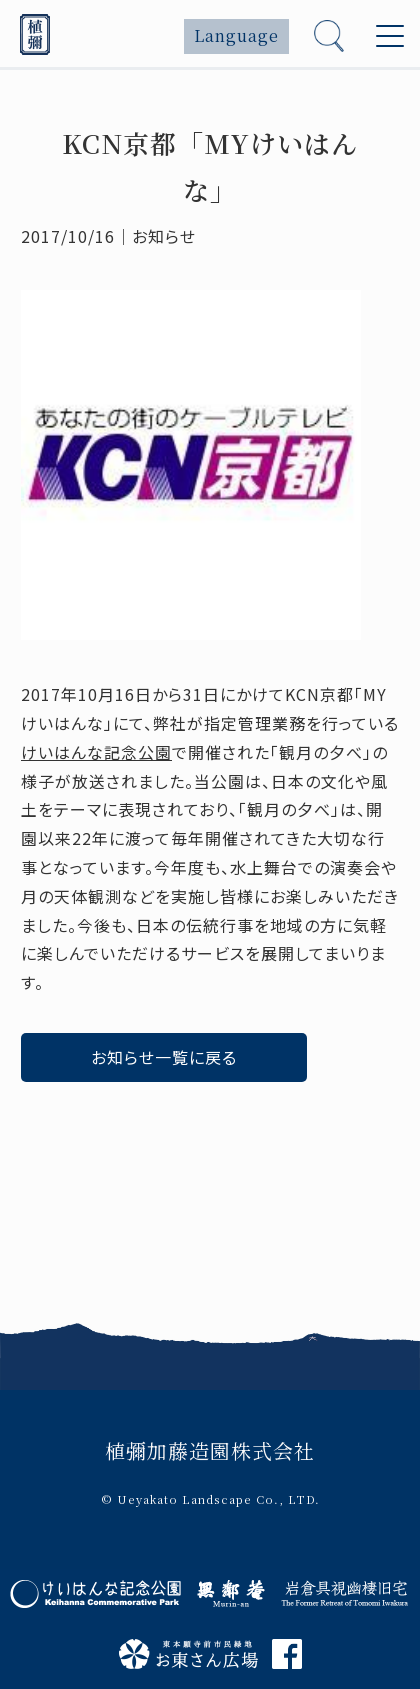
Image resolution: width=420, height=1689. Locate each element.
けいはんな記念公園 (96, 752)
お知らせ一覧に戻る (164, 1057)
